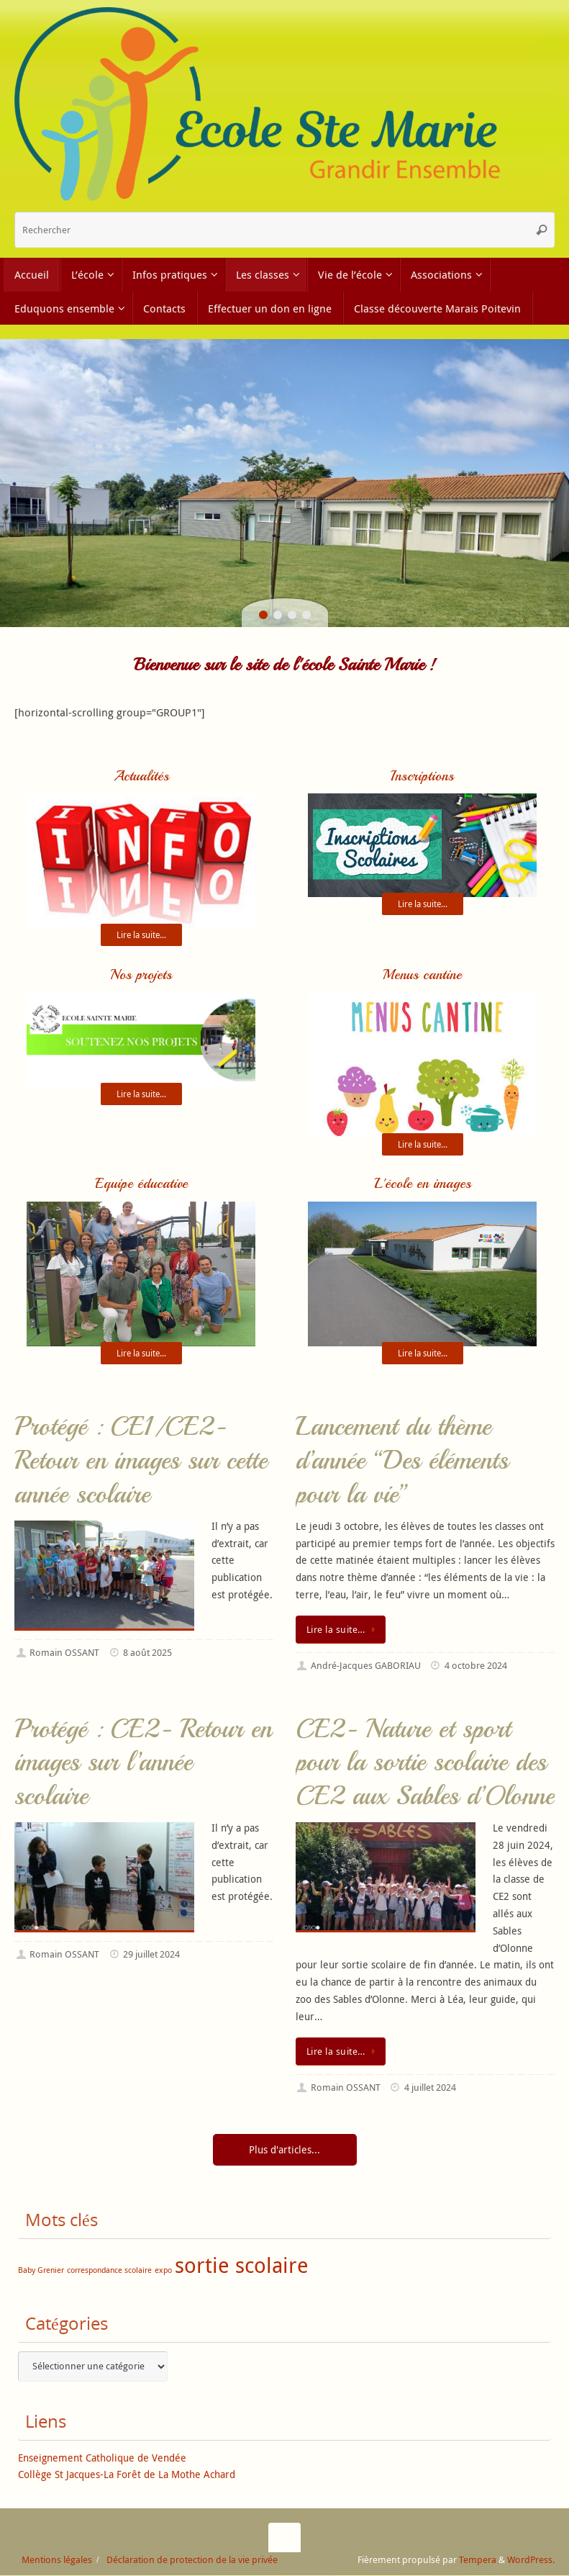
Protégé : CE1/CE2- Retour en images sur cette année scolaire (141, 1462)
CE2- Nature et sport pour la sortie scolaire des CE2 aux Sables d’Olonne (425, 1763)
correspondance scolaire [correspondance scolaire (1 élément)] (109, 2271)
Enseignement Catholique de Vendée (102, 2458)
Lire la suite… (343, 1630)
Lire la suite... (141, 934)
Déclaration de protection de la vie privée (192, 2561)
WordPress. (531, 2561)
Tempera (477, 2561)
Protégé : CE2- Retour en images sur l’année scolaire (143, 1763)
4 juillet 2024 (430, 2089)
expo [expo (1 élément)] (163, 2271)
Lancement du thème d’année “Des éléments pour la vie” (402, 1462)
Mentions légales (57, 2561)
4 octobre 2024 (476, 1667)
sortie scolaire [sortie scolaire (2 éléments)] (242, 2266)
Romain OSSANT (64, 1654)
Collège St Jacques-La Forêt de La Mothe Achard (126, 2475)
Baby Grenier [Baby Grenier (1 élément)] (41, 2271)
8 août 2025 (147, 1654)
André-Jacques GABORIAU (366, 1667)
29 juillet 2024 (151, 1956)
